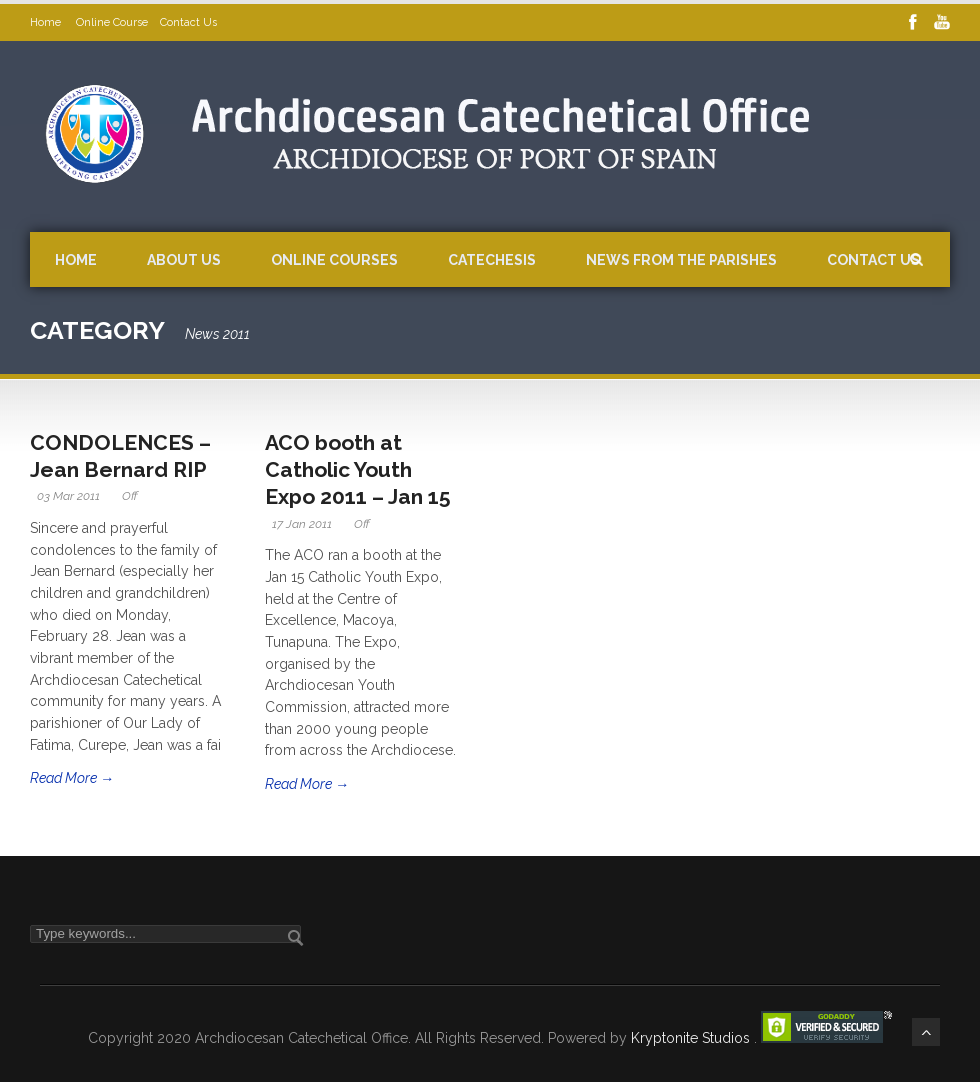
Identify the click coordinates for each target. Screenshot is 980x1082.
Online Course (112, 22)
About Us (184, 260)
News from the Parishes (681, 260)
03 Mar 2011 (68, 496)
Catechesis (492, 260)
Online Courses (334, 260)
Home (47, 22)
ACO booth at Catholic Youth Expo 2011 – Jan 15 (358, 470)
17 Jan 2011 (302, 524)
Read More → (72, 778)
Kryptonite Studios (692, 1038)
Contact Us (188, 22)
